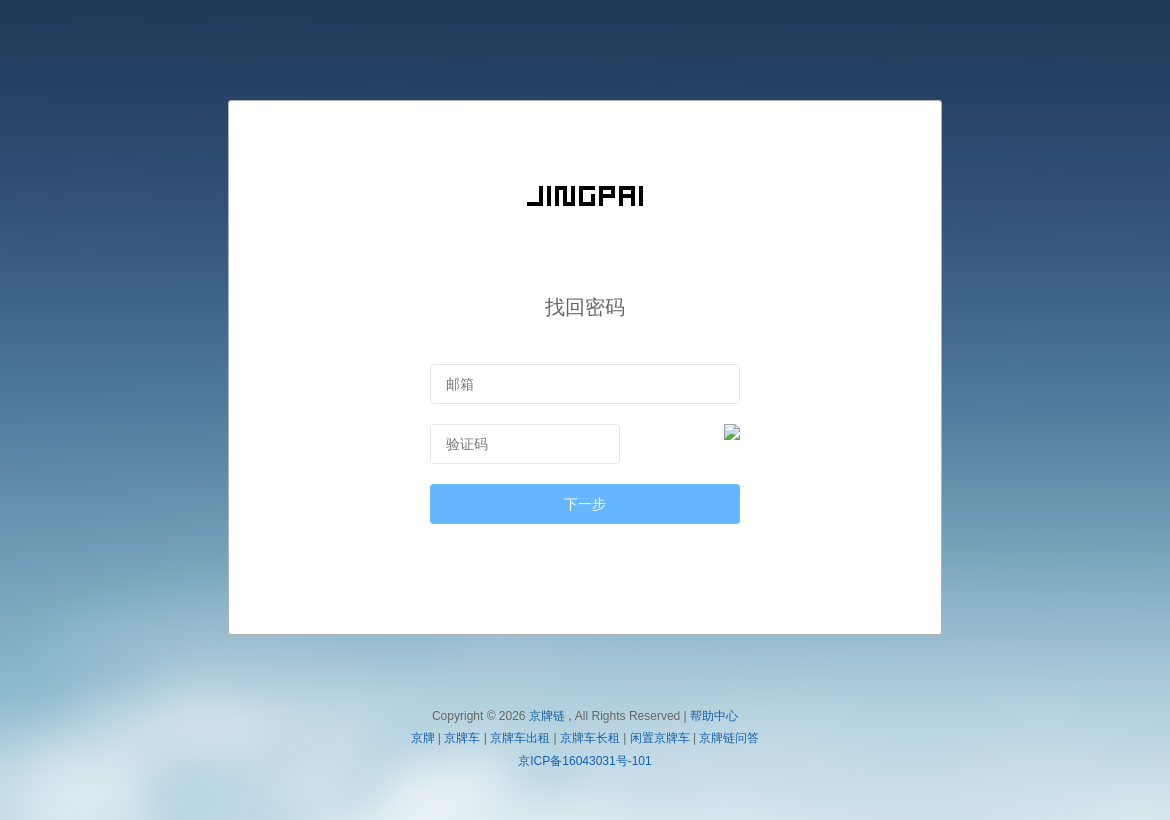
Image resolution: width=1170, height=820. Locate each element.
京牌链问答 (729, 738)
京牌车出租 (520, 738)
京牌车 (462, 738)
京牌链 (547, 716)
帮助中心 (714, 716)
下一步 (585, 504)
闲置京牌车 (660, 738)
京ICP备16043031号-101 (584, 761)
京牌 (423, 738)
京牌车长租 (590, 738)
